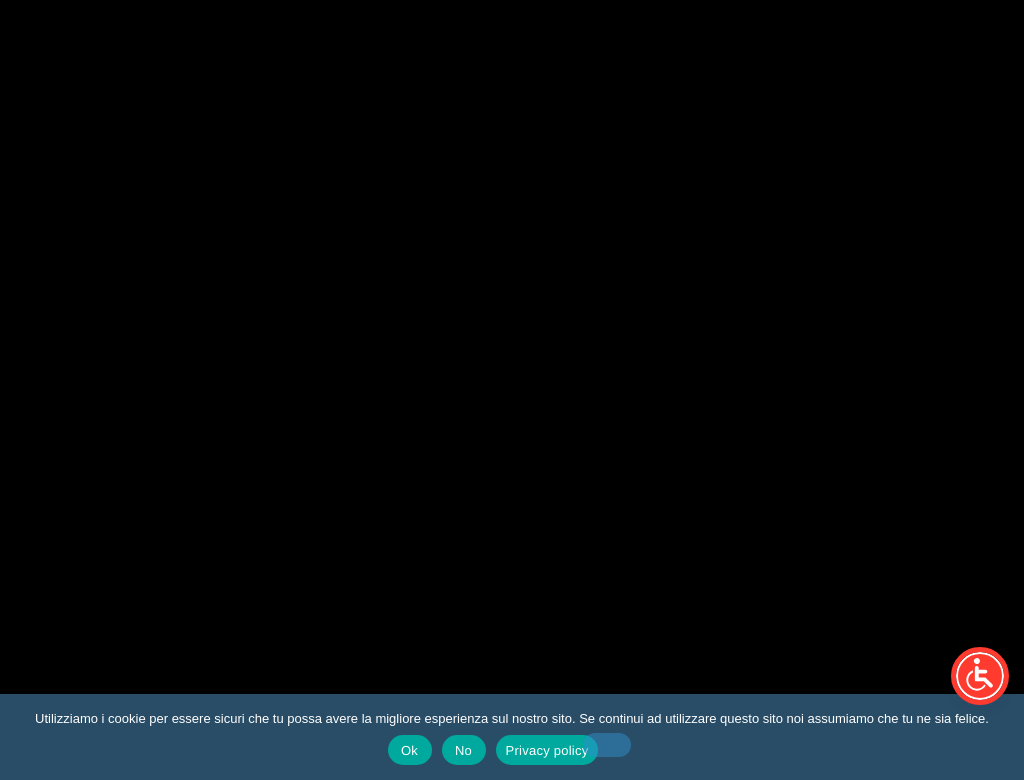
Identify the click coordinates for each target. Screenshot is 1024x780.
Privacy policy (547, 750)
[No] (607, 745)
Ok (409, 750)
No (463, 750)
